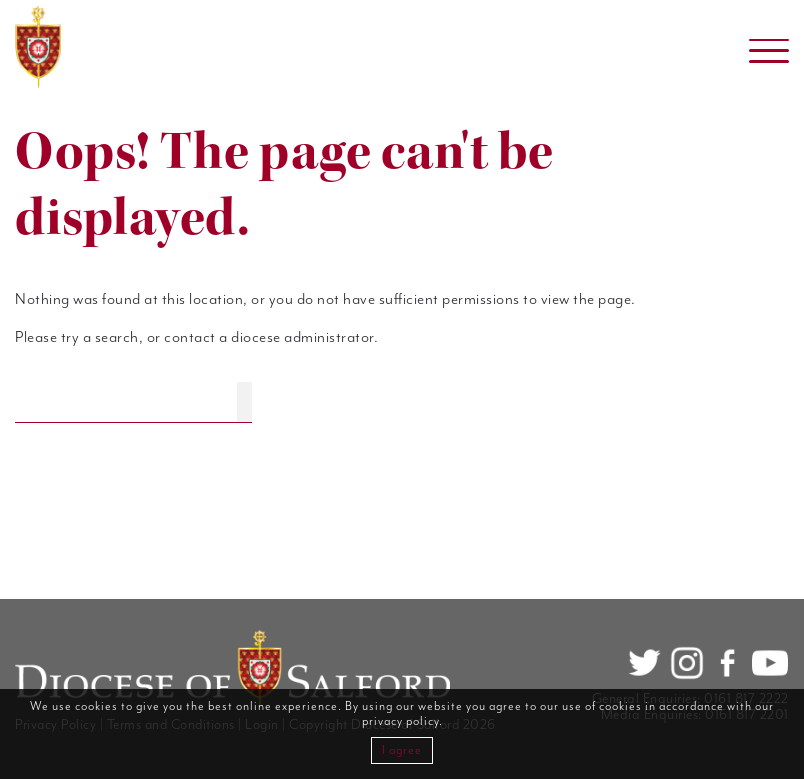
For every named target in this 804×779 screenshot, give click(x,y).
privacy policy (400, 721)
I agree (402, 750)
